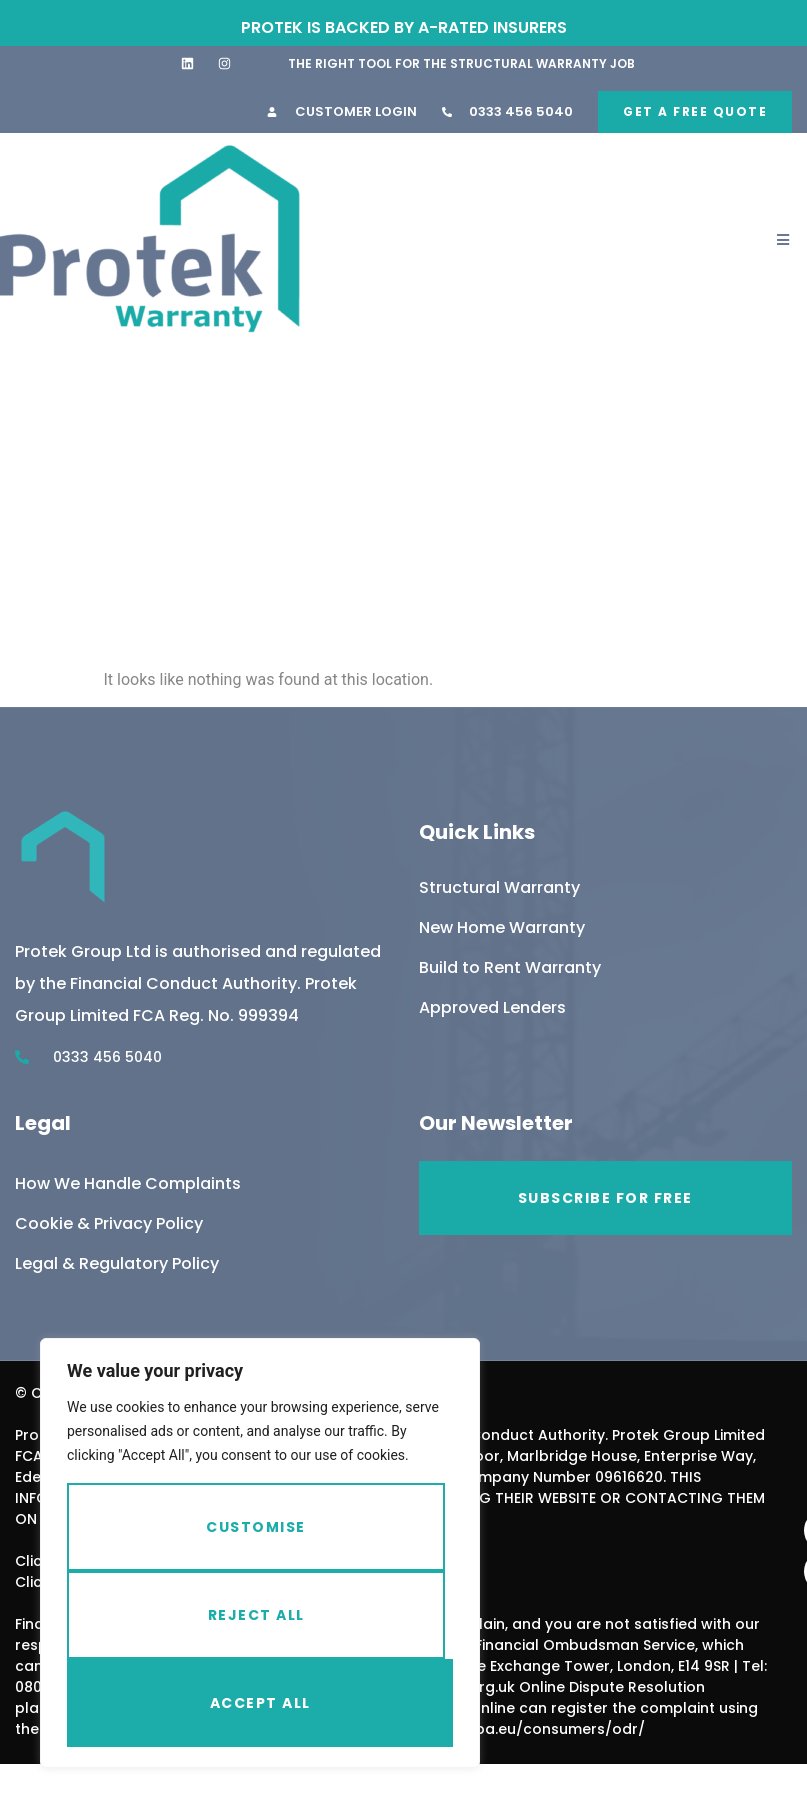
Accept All (260, 1703)
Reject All (256, 1615)
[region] (260, 1553)
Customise (256, 1527)
